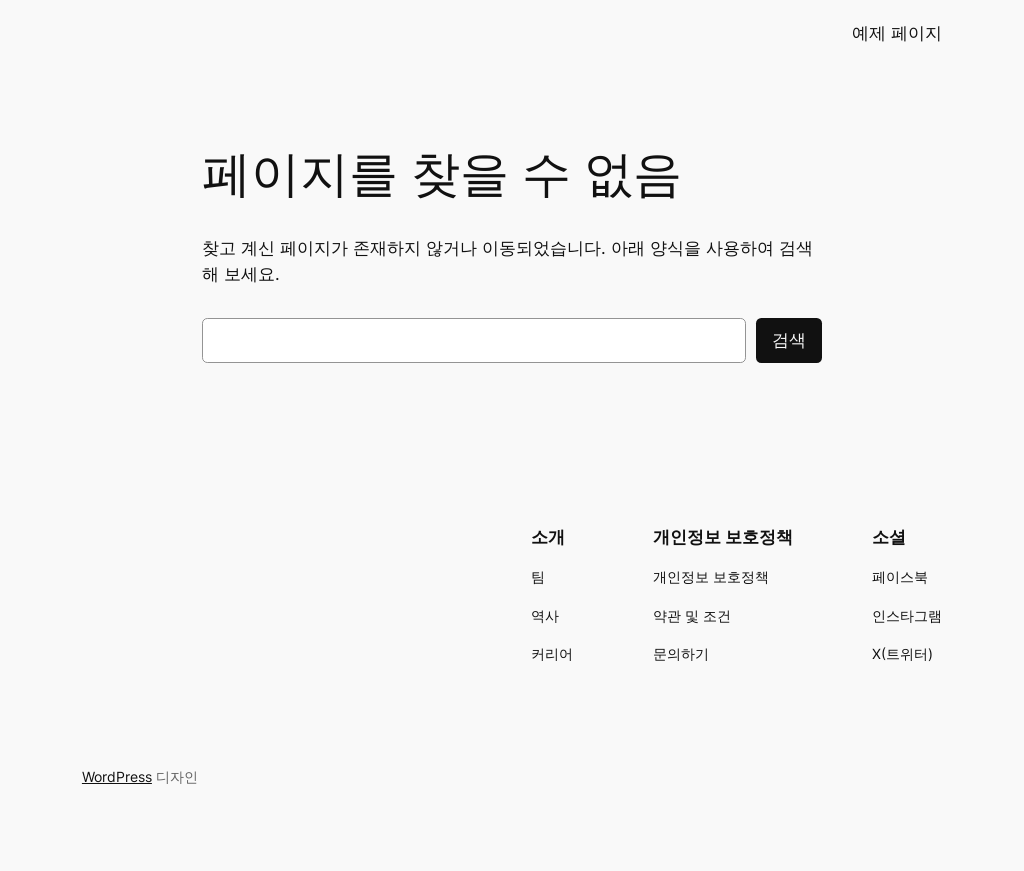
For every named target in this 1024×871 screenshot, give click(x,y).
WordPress (117, 776)
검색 (789, 340)
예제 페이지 (897, 33)
